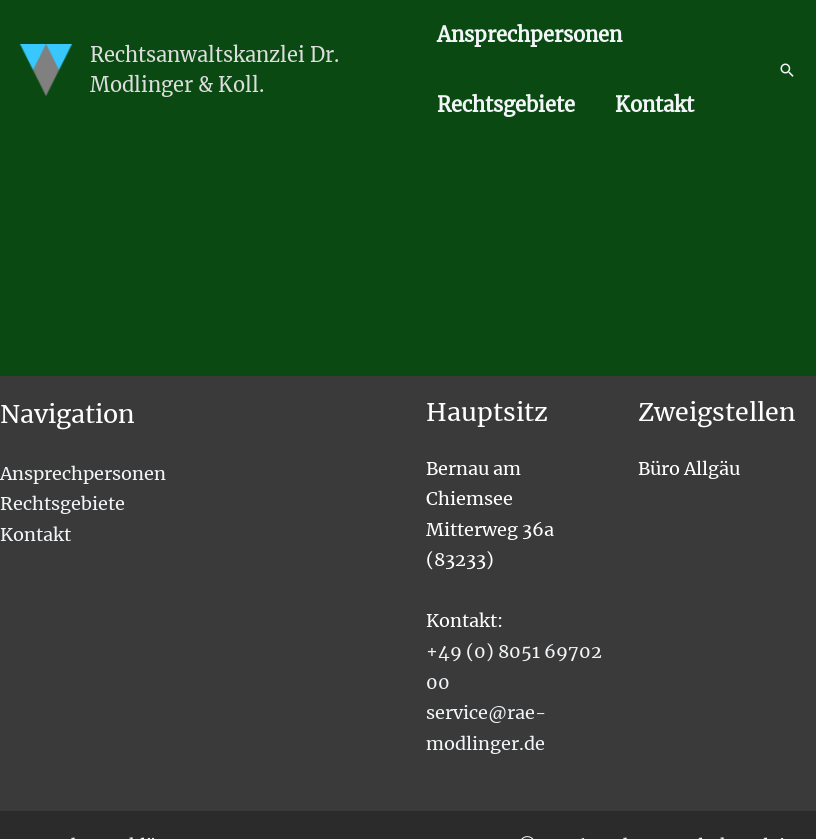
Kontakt (654, 104)
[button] (787, 70)
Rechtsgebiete (506, 104)
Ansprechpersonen (529, 34)
